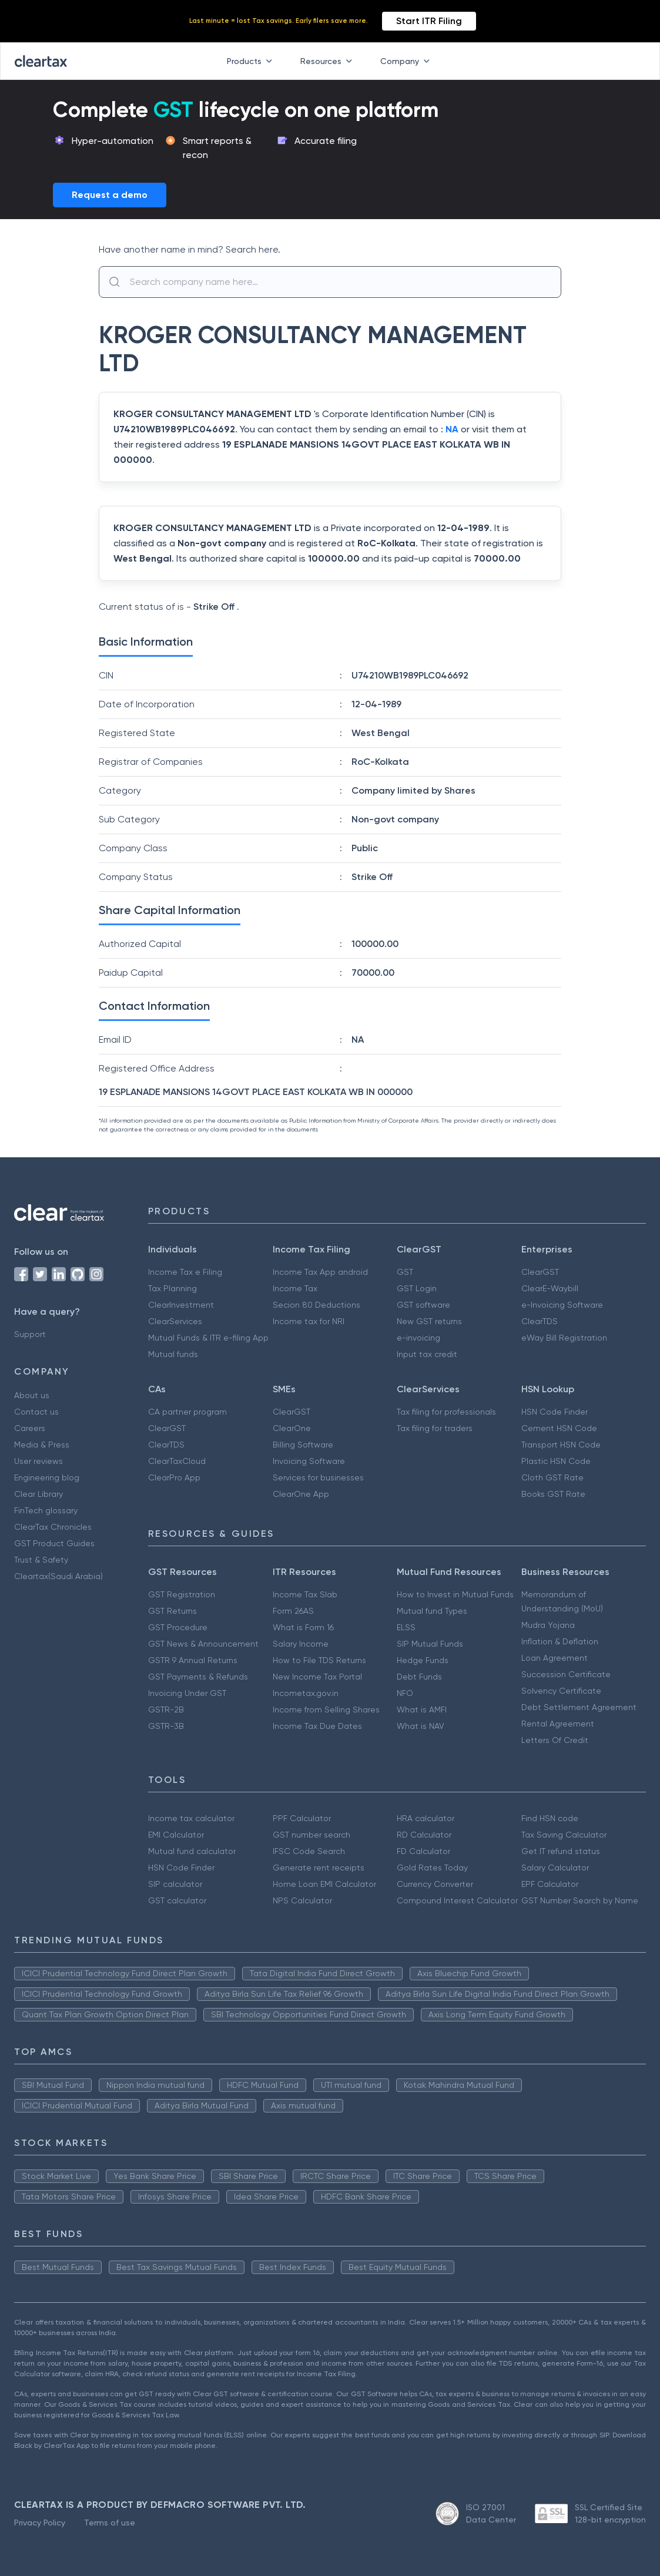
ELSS (406, 1627)
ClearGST (540, 1272)
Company (407, 61)
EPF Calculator (549, 1884)
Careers (29, 1428)
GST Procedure (177, 1627)
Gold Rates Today (432, 1867)
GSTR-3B (166, 1726)
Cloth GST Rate (552, 1477)
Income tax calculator (191, 1818)
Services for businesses (318, 1477)
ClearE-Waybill (549, 1288)
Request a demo (110, 194)
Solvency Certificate (561, 1690)
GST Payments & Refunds (198, 1676)
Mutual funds (173, 1354)
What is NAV (420, 1726)
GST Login (417, 1288)
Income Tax (295, 1288)
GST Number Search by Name (579, 1900)
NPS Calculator (302, 1900)
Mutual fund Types (432, 1611)
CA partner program (187, 1411)
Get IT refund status (560, 1851)
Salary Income (301, 1643)
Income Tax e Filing (185, 1272)
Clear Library (38, 1494)
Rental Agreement (557, 1723)
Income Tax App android (320, 1272)
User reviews (38, 1461)
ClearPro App (174, 1477)
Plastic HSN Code (556, 1461)
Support (30, 1334)
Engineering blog (46, 1477)
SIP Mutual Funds (430, 1643)
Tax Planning (172, 1288)
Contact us (36, 1411)
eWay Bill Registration (564, 1337)
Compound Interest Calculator (457, 1900)
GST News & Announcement (203, 1643)
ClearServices (175, 1321)
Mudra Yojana (548, 1625)
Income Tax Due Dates (317, 1726)
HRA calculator (425, 1818)
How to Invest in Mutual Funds (455, 1594)
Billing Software (303, 1444)
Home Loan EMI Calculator (324, 1884)
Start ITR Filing (429, 20)
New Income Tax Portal (317, 1676)
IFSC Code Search (309, 1851)
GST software (423, 1304)
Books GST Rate (553, 1494)
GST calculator (177, 1900)
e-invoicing (418, 1337)
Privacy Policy (39, 2522)
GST (405, 1272)
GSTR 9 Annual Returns (192, 1660)
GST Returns (172, 1611)
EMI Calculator (176, 1834)
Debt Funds (419, 1676)
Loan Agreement (554, 1658)
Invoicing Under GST (187, 1693)
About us (31, 1395)
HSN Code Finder (554, 1411)
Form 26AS (293, 1611)
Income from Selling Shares (326, 1709)
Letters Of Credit (554, 1740)
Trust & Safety (41, 1559)
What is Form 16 (303, 1627)
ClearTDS (539, 1321)
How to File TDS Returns (319, 1660)
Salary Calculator (555, 1867)
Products (252, 61)
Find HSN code (549, 1818)
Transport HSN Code (561, 1444)
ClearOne (292, 1428)
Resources (328, 61)
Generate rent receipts (318, 1867)
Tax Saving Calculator (564, 1834)
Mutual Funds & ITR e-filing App (208, 1337)
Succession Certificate (566, 1674)
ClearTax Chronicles (53, 1527)
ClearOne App (301, 1494)
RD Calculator (424, 1834)
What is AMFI (422, 1709)
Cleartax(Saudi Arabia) (58, 1576)
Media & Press (41, 1444)
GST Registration (181, 1594)
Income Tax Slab (305, 1594)
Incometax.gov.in (306, 1693)
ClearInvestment (181, 1304)
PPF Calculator (302, 1818)
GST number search (311, 1834)
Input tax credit (427, 1354)
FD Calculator (423, 1851)
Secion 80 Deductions (316, 1304)
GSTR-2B (166, 1709)
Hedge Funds (422, 1660)
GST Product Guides (54, 1543)
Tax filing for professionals (446, 1411)
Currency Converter (435, 1884)
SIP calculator (175, 1884)
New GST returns (429, 1321)
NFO (405, 1693)
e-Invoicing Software (562, 1304)
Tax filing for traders (435, 1428)
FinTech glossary (46, 1510)
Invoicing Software (309, 1461)
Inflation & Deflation (559, 1641)
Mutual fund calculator (192, 1851)
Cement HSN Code (559, 1428)
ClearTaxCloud (177, 1461)
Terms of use (109, 2522)
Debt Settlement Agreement (578, 1707)
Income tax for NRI (308, 1321)
